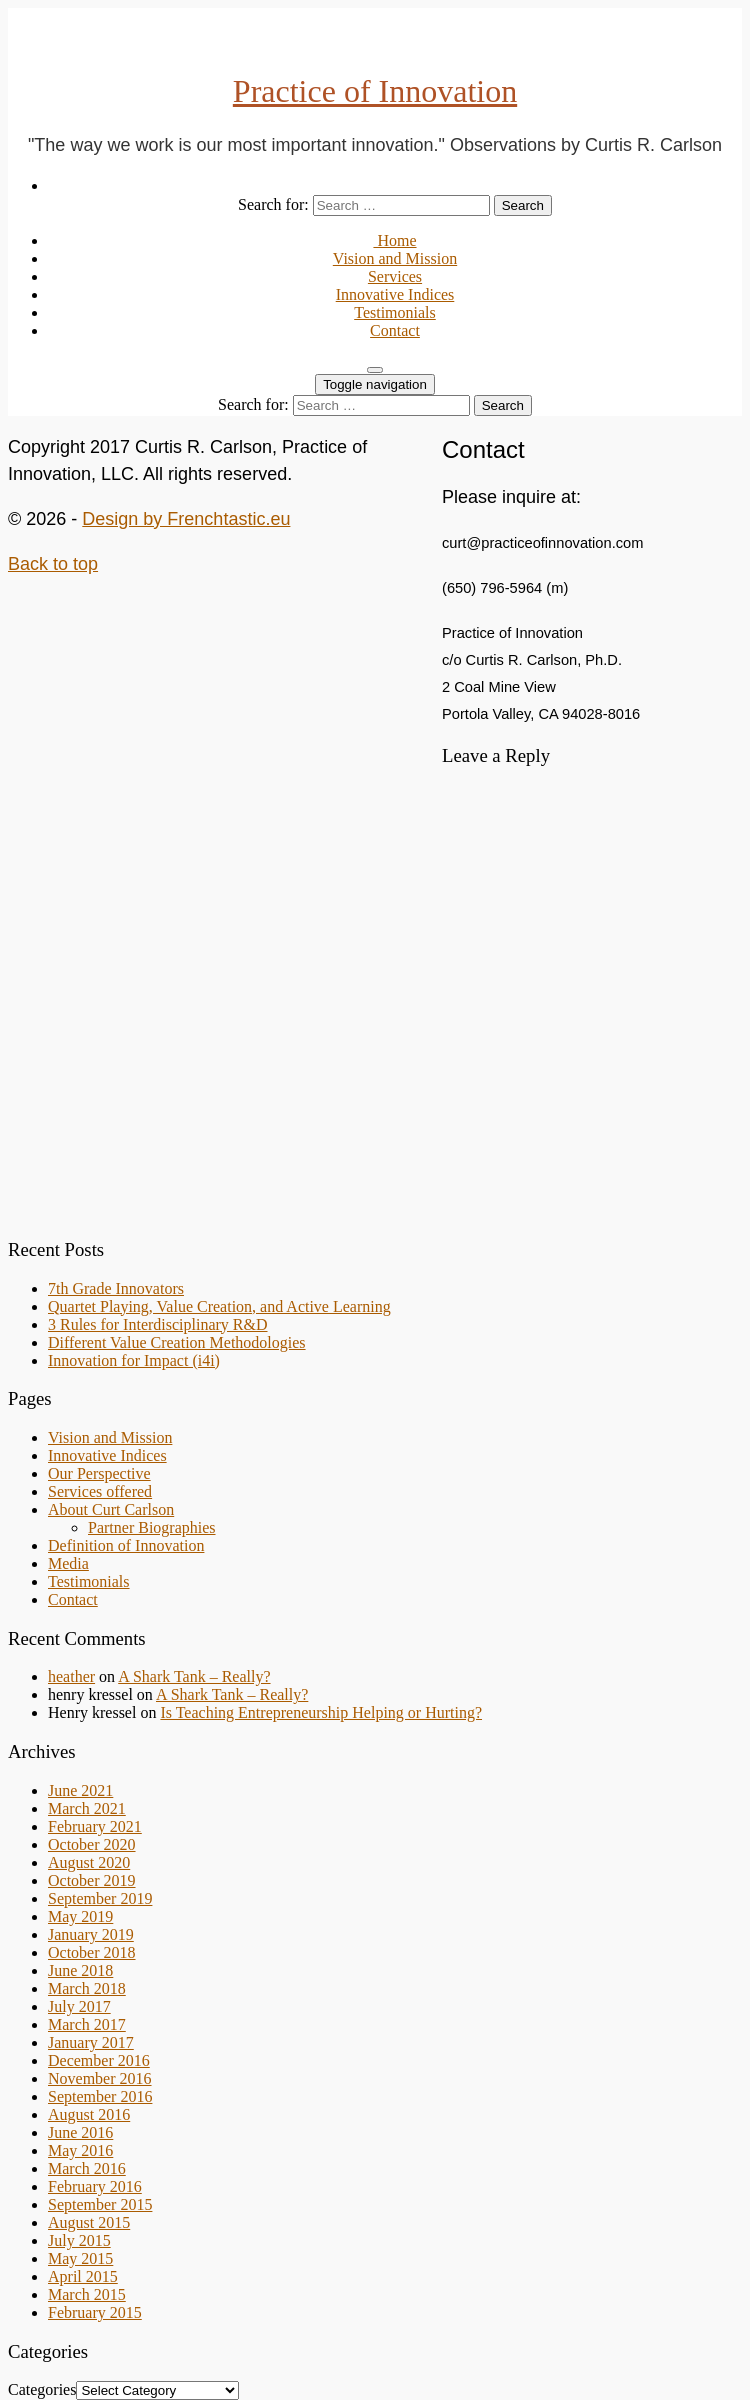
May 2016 (80, 2150)
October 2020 (92, 1844)
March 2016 (87, 2168)
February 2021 (95, 1826)
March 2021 (87, 1808)
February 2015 (95, 2312)
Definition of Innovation (126, 1545)
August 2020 (89, 1862)
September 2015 (100, 2204)
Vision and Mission (395, 258)
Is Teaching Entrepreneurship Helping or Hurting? (321, 1712)
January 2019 (91, 1934)
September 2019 (100, 1898)
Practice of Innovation (375, 91)
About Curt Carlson (111, 1509)
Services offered (100, 1491)
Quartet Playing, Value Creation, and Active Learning (219, 1306)
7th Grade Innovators (116, 1288)
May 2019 (80, 1916)
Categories (42, 2389)
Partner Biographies (152, 1527)
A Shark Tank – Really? (194, 1676)
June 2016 (80, 2132)
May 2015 (80, 2258)
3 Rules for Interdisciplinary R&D (158, 1324)
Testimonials (395, 312)
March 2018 (87, 1988)
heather (71, 1676)
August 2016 (89, 2114)
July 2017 (79, 2006)
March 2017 (87, 2024)
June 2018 (80, 1970)
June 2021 (80, 1790)
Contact (395, 330)
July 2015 (79, 2240)
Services (395, 276)
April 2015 (83, 2276)
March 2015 (87, 2294)
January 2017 (91, 2042)
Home (394, 240)
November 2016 (100, 2078)
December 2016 (99, 2060)
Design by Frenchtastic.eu (186, 519)
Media (68, 1563)
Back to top (53, 564)
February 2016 (95, 2186)
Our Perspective (99, 1473)
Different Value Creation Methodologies (177, 1342)
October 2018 (92, 1952)
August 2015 (89, 2222)
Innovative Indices (395, 294)
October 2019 (92, 1880)
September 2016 (100, 2096)
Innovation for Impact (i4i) (134, 1360)
